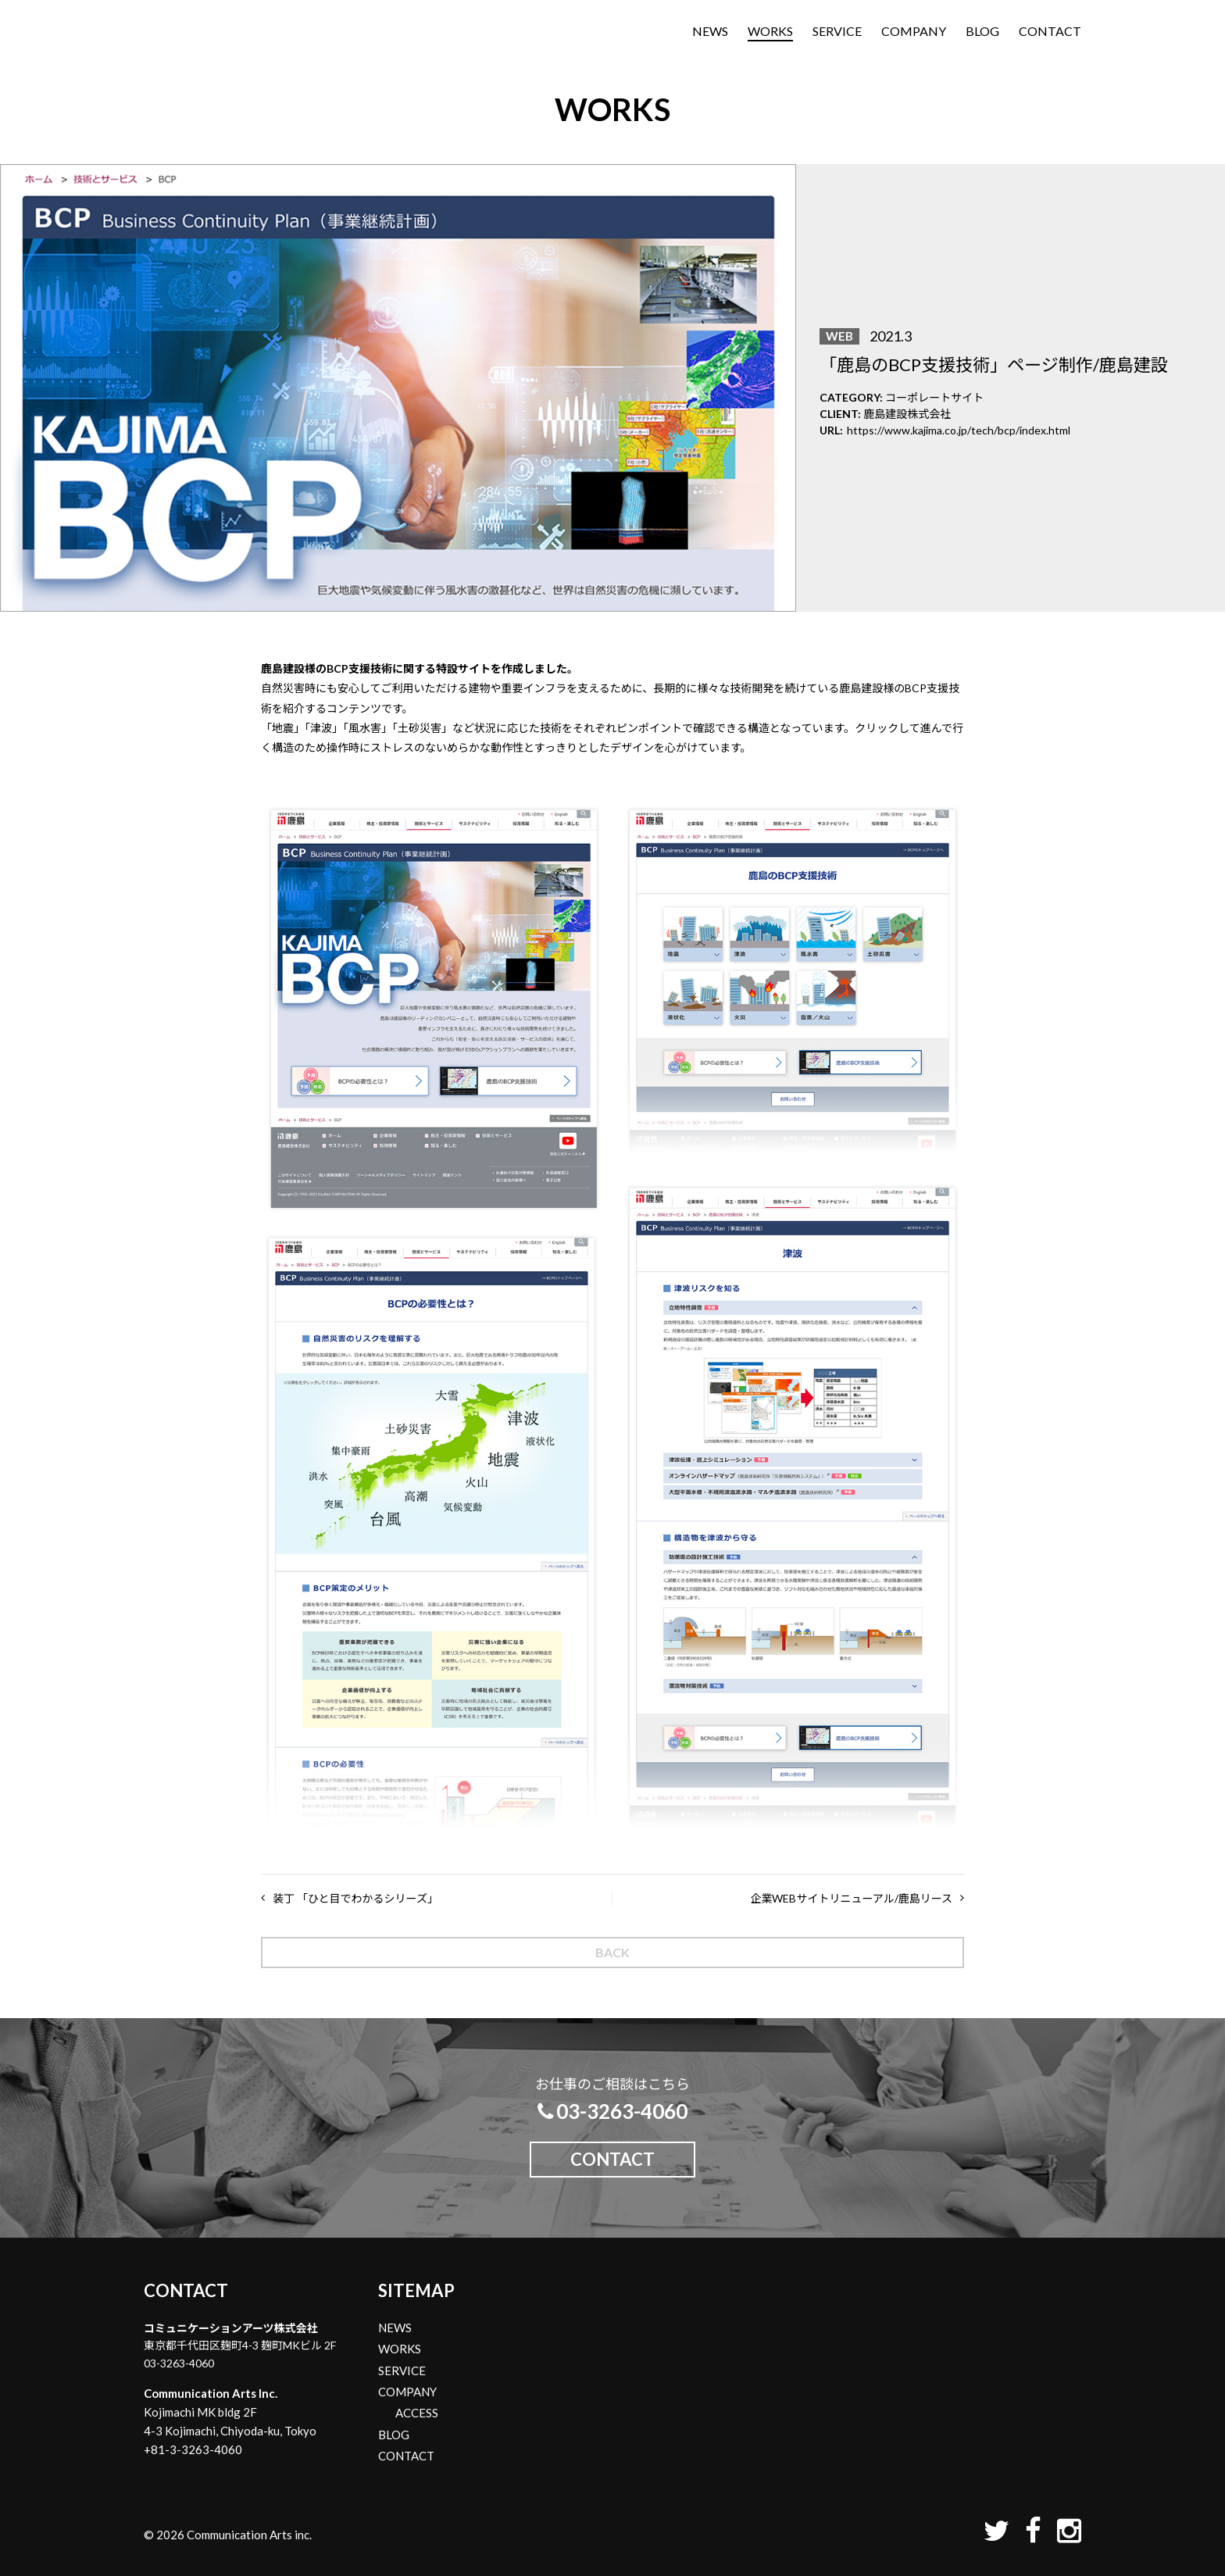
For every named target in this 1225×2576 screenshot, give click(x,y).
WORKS (770, 30)
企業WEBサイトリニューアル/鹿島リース (851, 1898)
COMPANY (913, 30)
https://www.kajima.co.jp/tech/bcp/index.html (958, 430)
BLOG (982, 30)
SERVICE (837, 30)
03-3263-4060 (613, 2111)
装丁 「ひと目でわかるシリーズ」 (355, 1898)
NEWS (710, 30)
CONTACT (1050, 30)
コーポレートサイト (934, 397)
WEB (839, 336)
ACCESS (416, 2413)
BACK (612, 1952)
